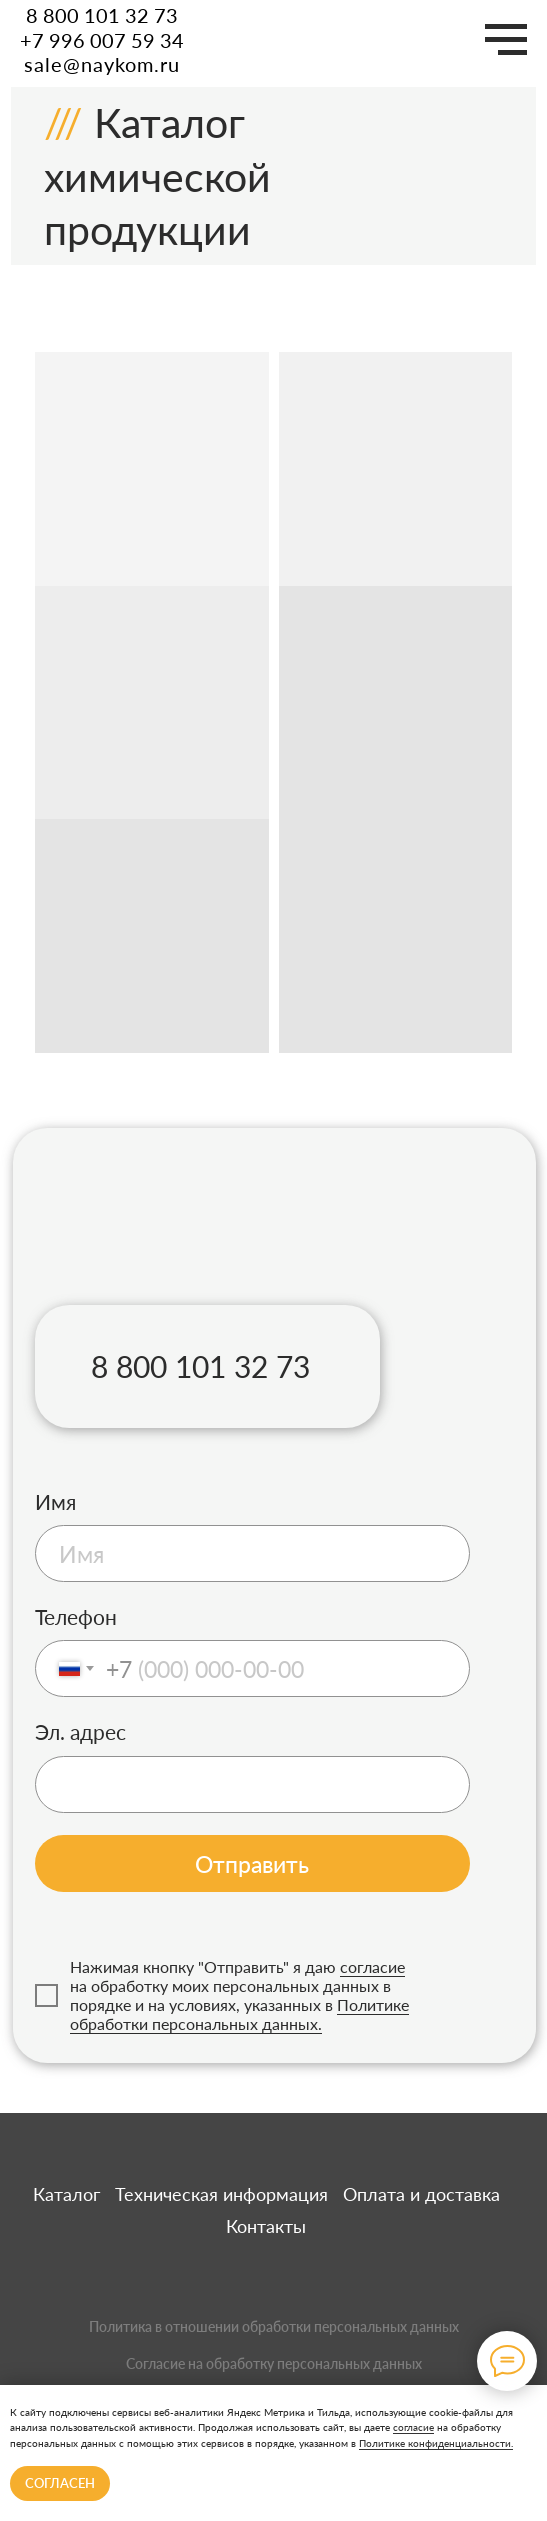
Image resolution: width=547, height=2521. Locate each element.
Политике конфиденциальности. (436, 2443)
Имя (55, 1502)
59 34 (157, 40)
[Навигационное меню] (506, 40)
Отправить (252, 1864)
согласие (413, 2427)
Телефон (76, 1617)
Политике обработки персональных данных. (239, 2014)
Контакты (266, 2226)
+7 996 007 (75, 40)
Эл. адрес (80, 1732)
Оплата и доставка (421, 2194)
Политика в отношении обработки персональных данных (274, 2326)
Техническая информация (221, 2194)
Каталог (66, 2194)
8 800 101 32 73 (102, 15)
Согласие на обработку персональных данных (274, 2363)
